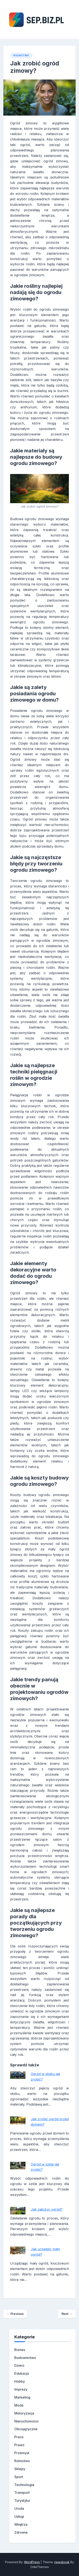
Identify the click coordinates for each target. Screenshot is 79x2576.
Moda (18, 2405)
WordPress (32, 2562)
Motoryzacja (24, 2413)
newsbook (62, 2562)
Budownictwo (25, 2358)
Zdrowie (21, 2532)
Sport (18, 2477)
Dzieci (19, 2365)
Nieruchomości (26, 2421)
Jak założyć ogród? (47, 2209)
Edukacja (21, 2373)
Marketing (22, 2397)
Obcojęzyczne (25, 2429)
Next (67, 2314)
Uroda (19, 2508)
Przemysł (21, 2453)
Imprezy (20, 2389)
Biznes (19, 2350)
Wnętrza (20, 2524)
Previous (15, 2314)
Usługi (19, 2516)
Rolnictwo (21, 55)
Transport (22, 2492)
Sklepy (19, 2469)
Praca (18, 2437)
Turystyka (22, 2500)
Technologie (24, 2485)
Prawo (19, 2445)
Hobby (19, 2381)
